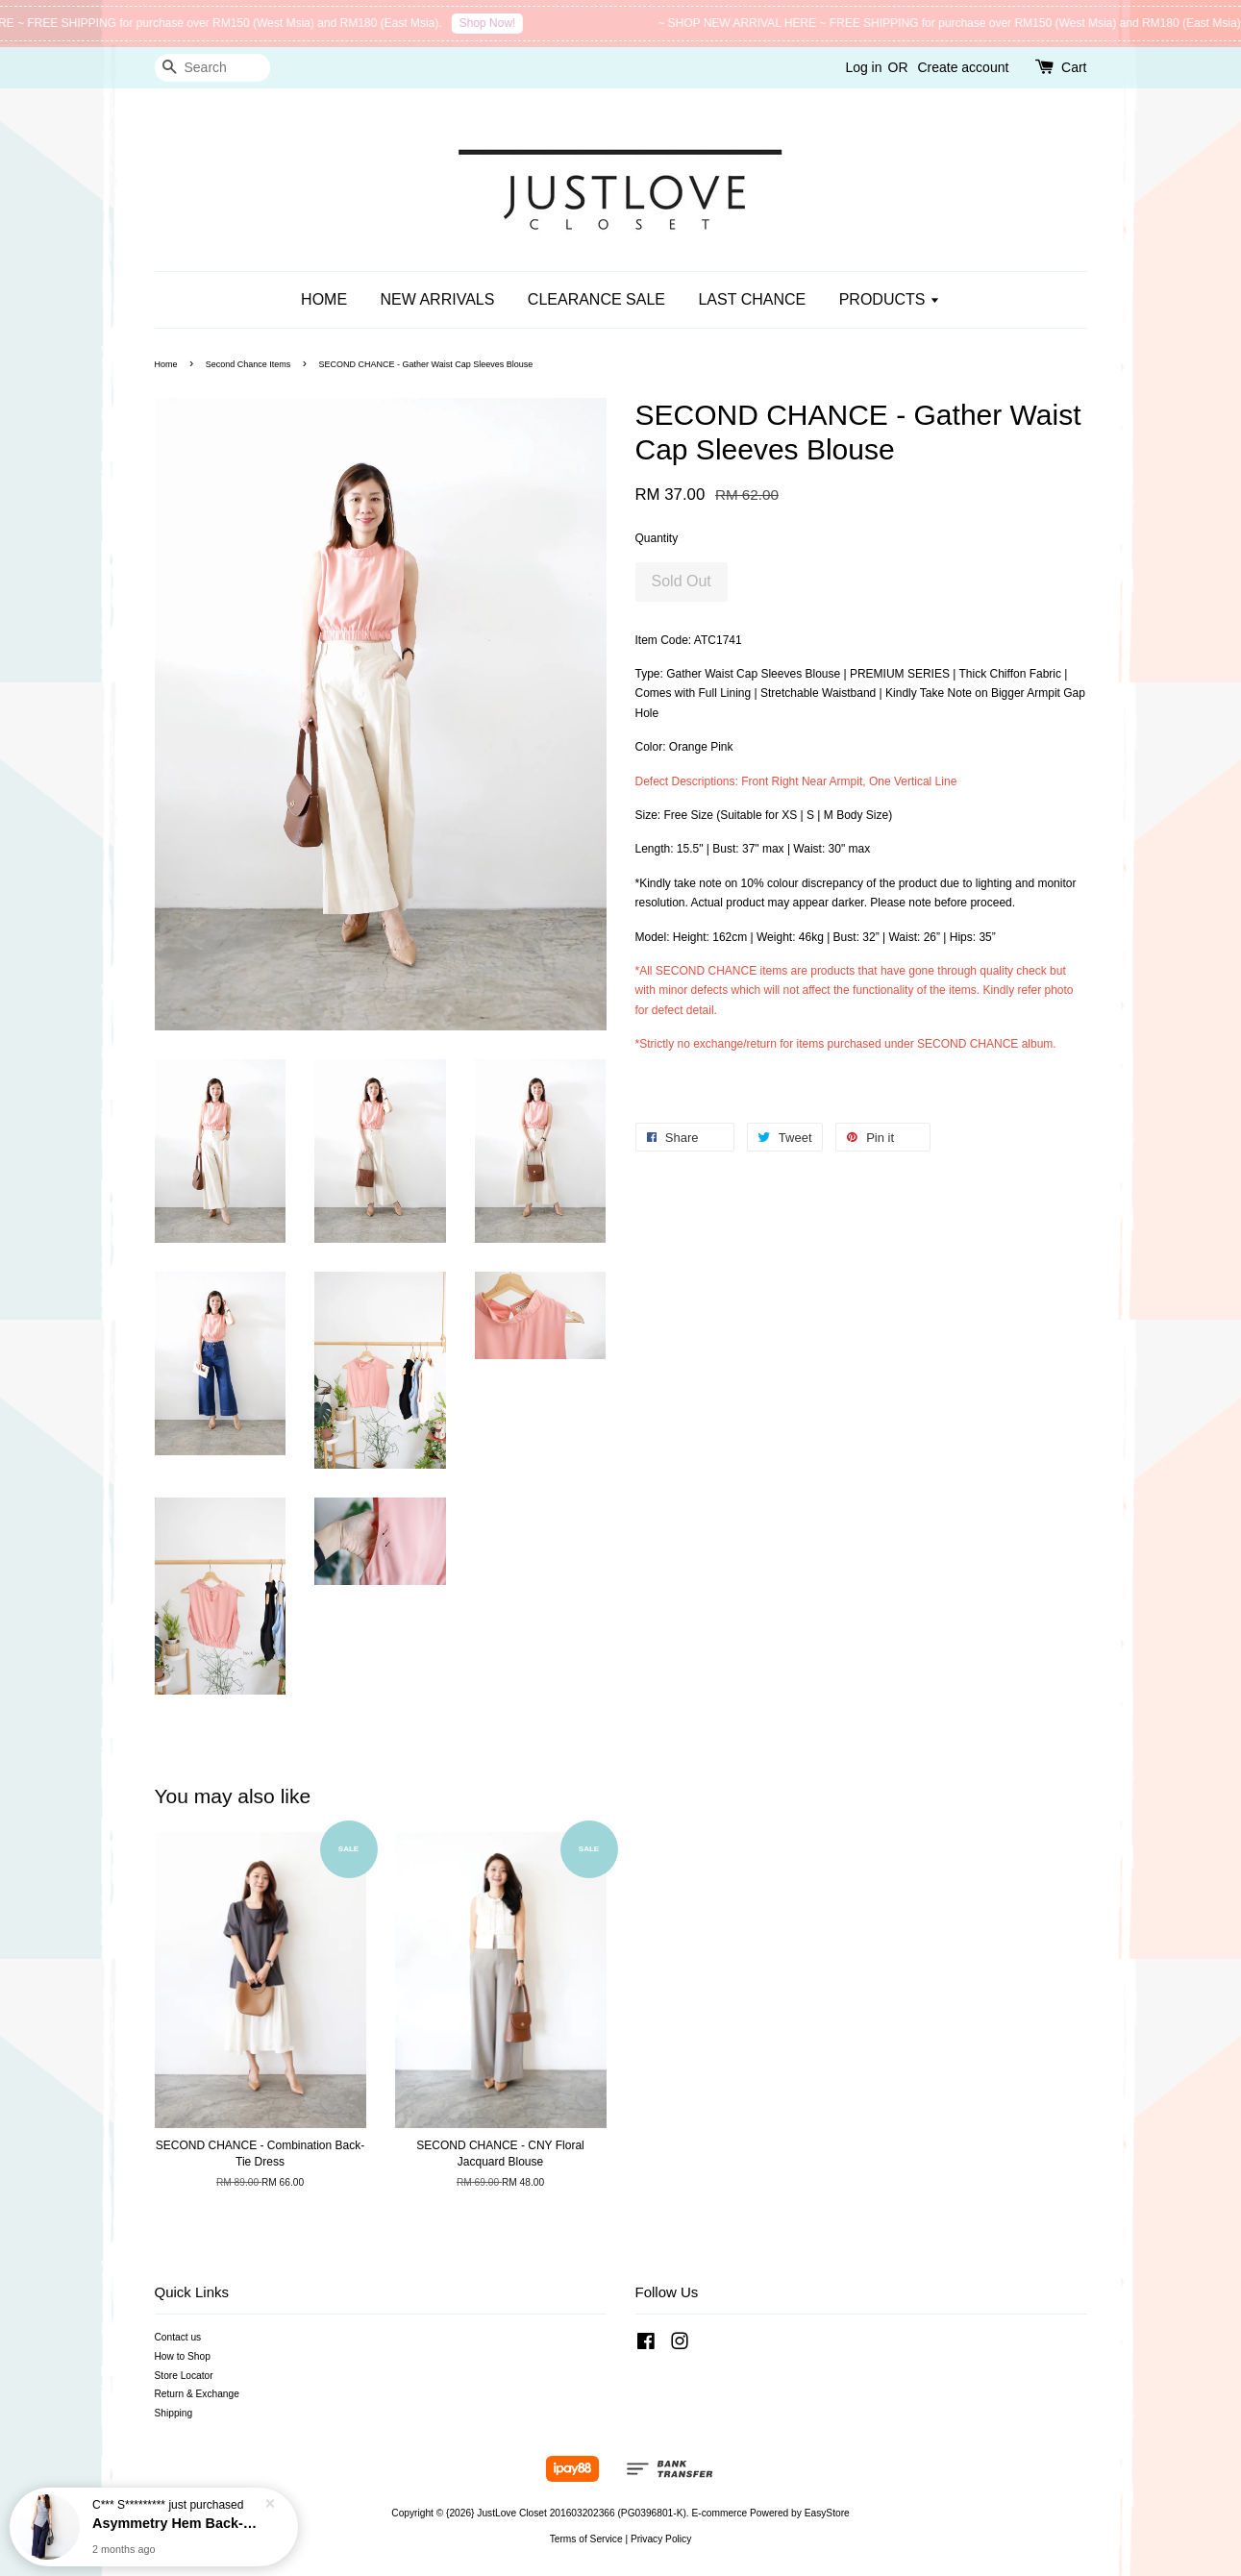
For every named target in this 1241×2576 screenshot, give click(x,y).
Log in (863, 67)
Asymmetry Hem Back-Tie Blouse (176, 2523)
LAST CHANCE (752, 299)
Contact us (178, 2337)
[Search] (212, 68)
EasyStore (827, 2513)
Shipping (174, 2413)
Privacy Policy (661, 2539)
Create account (962, 67)
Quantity (657, 538)
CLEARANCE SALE (596, 299)
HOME (324, 299)
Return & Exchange (197, 2394)
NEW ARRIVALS (438, 299)
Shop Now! (520, 23)
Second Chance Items (248, 364)
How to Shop (183, 2356)
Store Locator (184, 2375)
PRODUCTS (889, 299)
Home (166, 364)
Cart (1073, 67)
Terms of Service (586, 2539)
